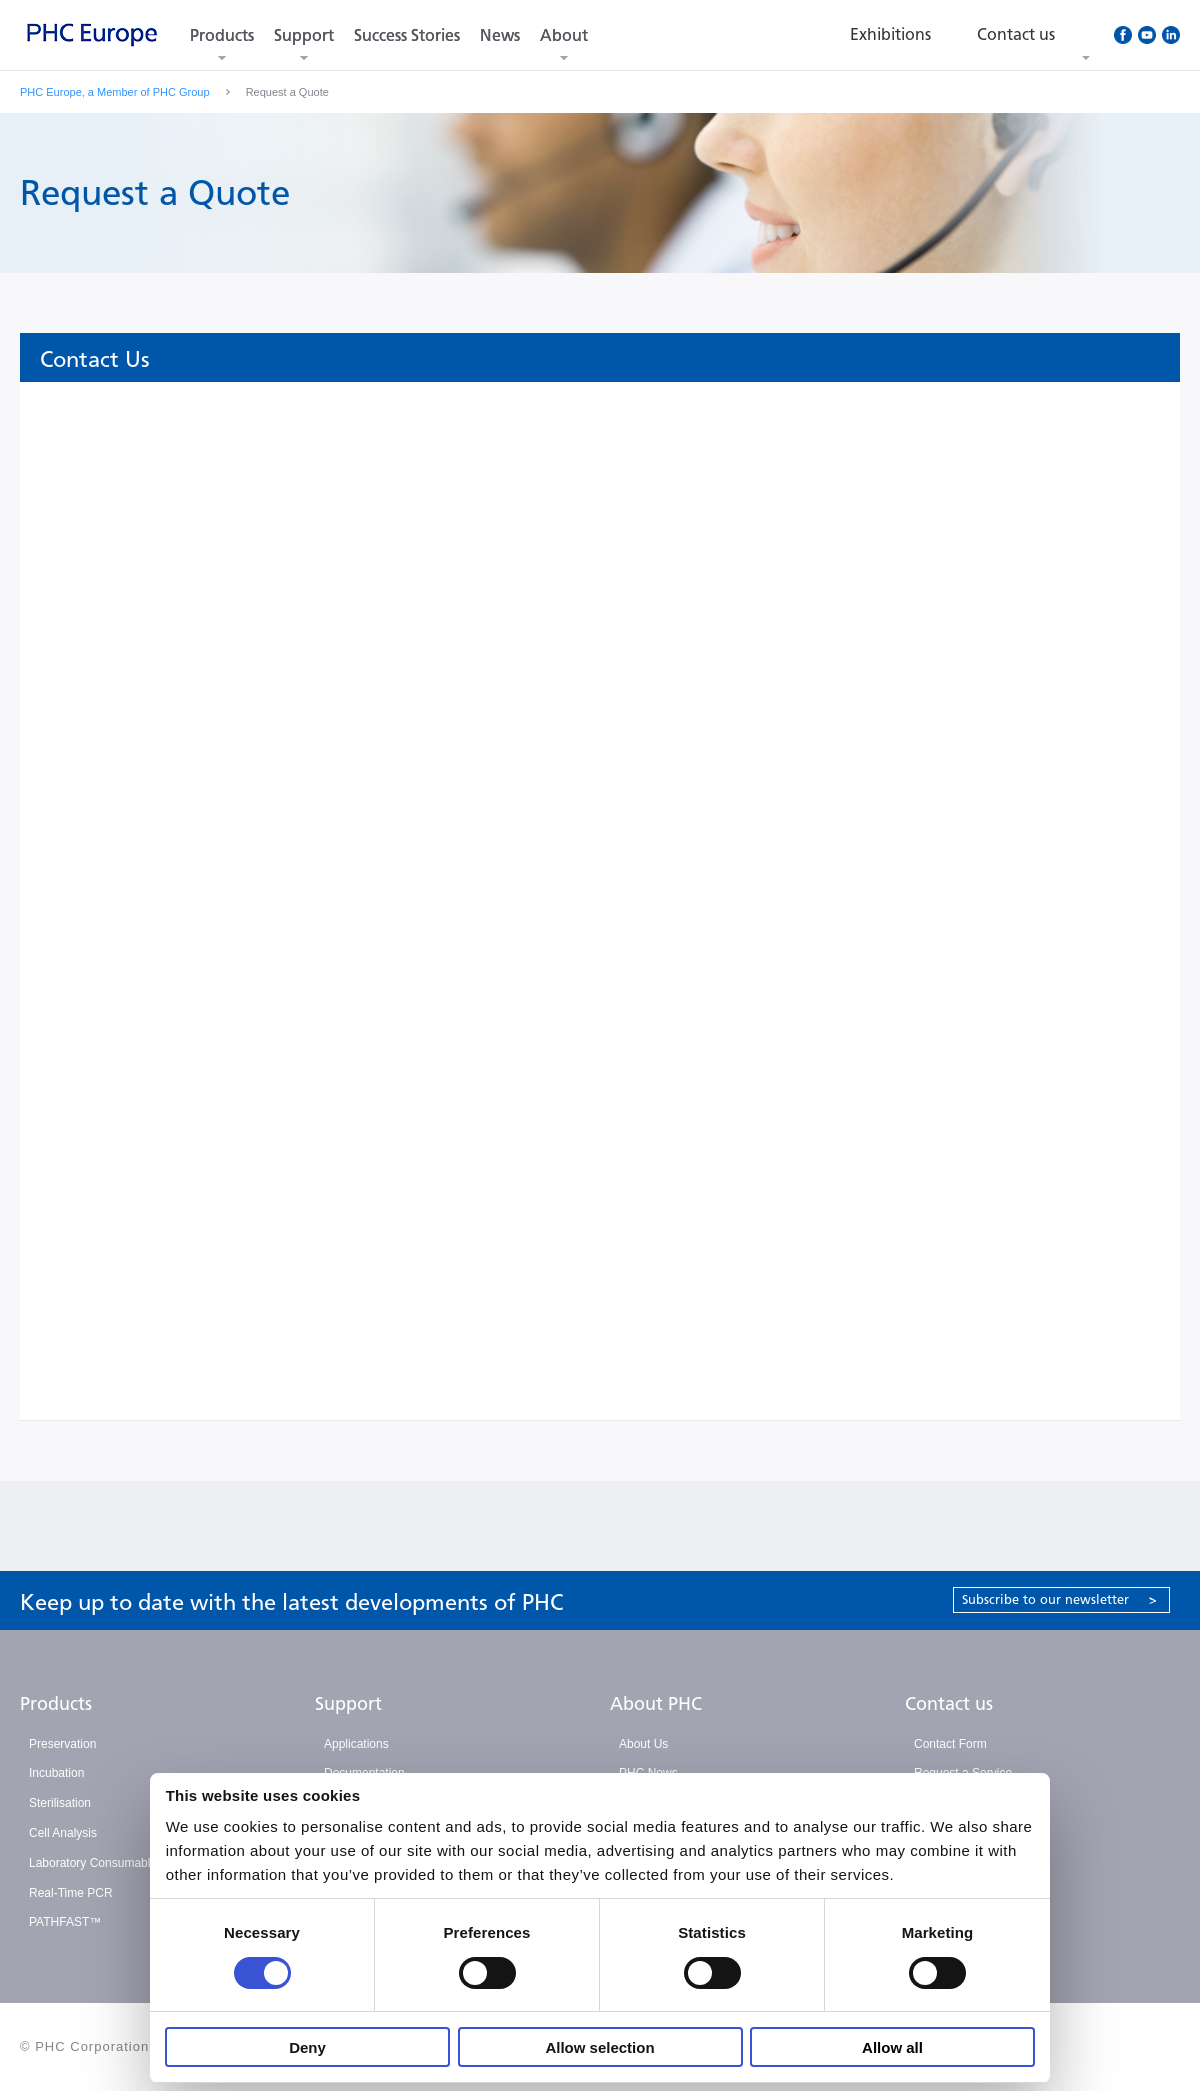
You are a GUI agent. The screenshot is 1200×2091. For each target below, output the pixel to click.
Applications (356, 1744)
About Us (643, 1744)
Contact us (949, 1704)
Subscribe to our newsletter (1059, 1599)
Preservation (62, 1744)
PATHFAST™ (65, 1922)
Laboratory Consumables (96, 1863)
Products (222, 35)
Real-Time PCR (71, 1893)
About (564, 35)
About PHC (656, 1704)
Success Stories (407, 35)
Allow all (892, 2047)
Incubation (56, 1773)
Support (304, 35)
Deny (307, 2047)
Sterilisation (60, 1803)
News (500, 35)
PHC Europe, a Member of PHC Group (115, 92)
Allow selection (599, 2047)
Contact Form (950, 1744)
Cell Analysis (63, 1833)
